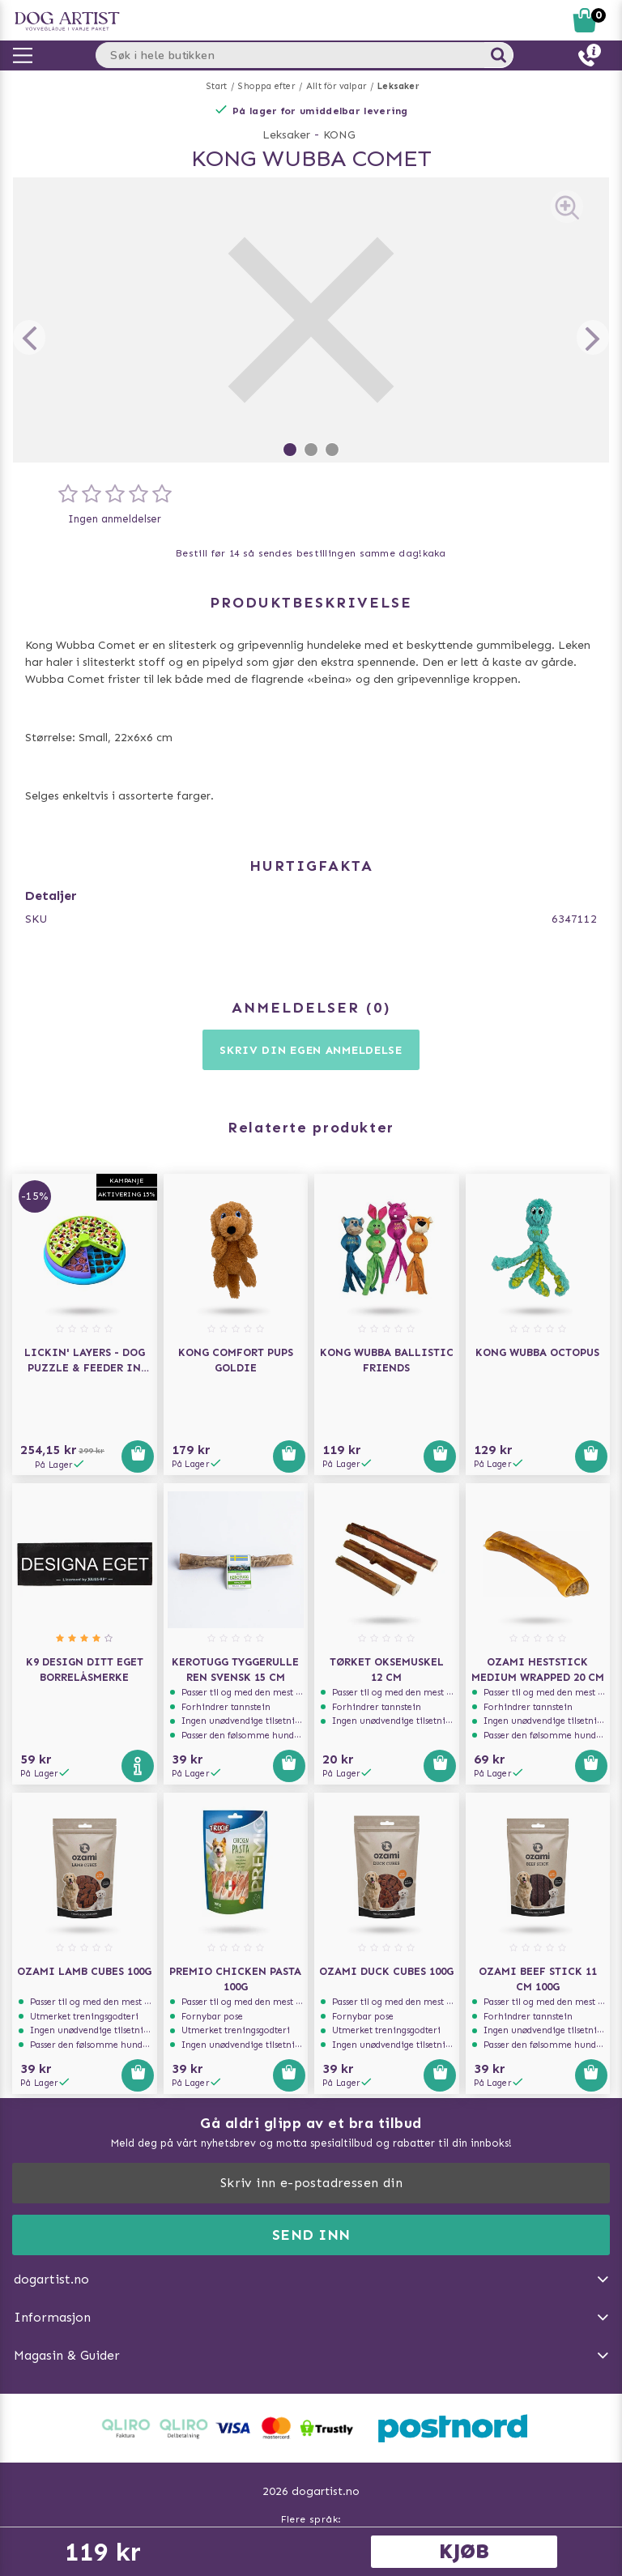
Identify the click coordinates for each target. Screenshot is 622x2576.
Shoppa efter (266, 86)
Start (217, 86)
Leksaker (398, 86)
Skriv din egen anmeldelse (311, 1050)
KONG (339, 135)
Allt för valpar (336, 86)
